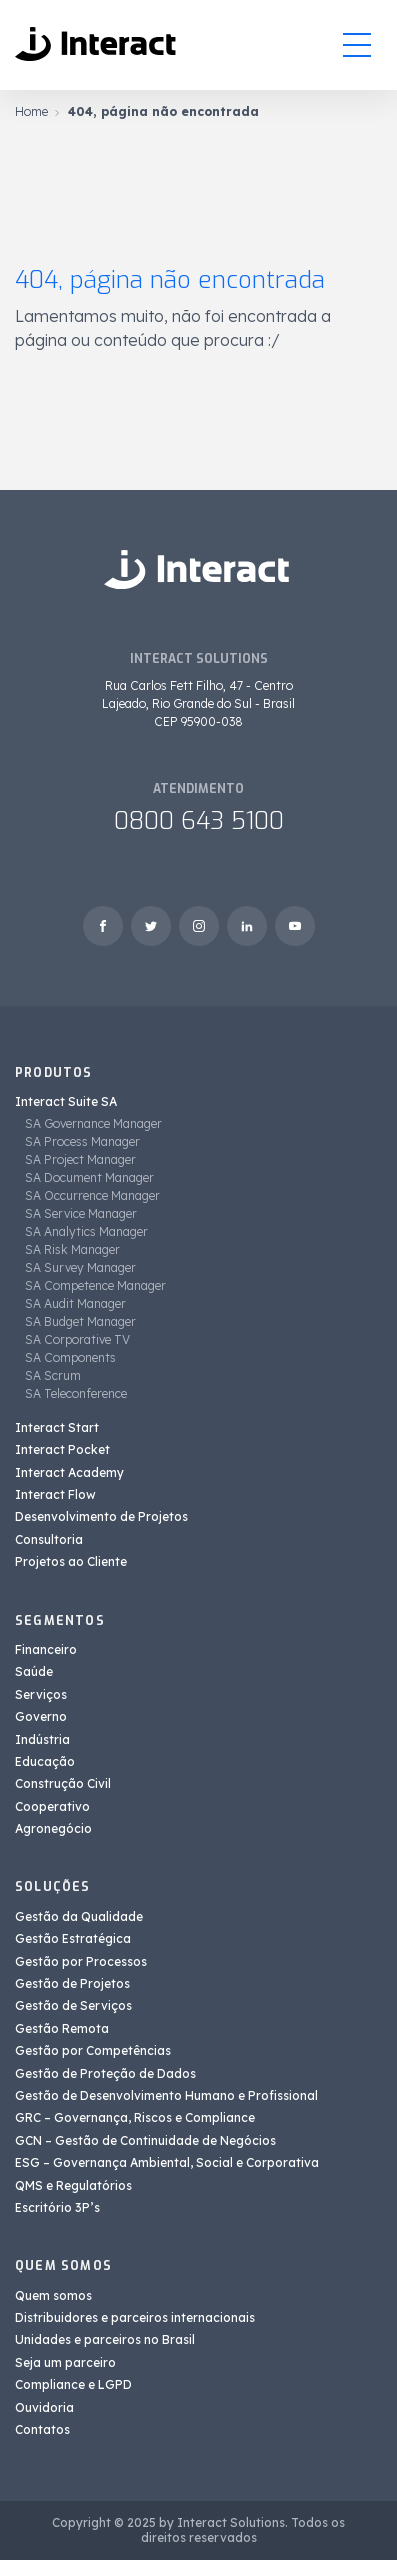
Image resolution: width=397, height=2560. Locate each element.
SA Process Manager (82, 1141)
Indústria (42, 1739)
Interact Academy (69, 1472)
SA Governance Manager (93, 1123)
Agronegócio (53, 1828)
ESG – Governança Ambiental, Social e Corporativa (167, 2162)
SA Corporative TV (77, 1339)
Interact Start (57, 1427)
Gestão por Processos (81, 1961)
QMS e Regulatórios (73, 2185)
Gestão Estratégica (73, 1938)
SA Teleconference (76, 1393)
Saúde (34, 1671)
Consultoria (49, 1539)
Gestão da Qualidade (79, 1916)
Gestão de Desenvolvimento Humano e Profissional (166, 2095)
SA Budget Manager (80, 1321)
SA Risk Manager (72, 1249)
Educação (45, 1761)
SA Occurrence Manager (92, 1195)
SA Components (70, 1357)
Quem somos (53, 2295)
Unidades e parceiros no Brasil (105, 2339)
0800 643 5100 (199, 821)
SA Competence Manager (95, 1285)
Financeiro (46, 1649)
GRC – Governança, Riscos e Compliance (135, 2117)
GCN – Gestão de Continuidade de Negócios (145, 2140)
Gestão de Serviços (73, 2005)
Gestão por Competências (93, 2050)
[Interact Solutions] (97, 45)
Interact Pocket (62, 1449)
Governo (41, 1716)
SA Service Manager (81, 1213)
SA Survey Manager (80, 1267)
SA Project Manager (80, 1159)
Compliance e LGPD (73, 2384)
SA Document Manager (89, 1177)
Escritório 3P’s (57, 2207)
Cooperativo (52, 1806)
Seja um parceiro (65, 2362)
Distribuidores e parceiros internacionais (135, 2317)
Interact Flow (55, 1494)
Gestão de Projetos (72, 1983)
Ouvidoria (44, 2407)
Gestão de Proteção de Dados (105, 2073)
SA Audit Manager (75, 1303)
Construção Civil (63, 1783)
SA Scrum (53, 1375)
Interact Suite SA (66, 1101)
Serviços (41, 1694)
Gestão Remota (62, 2028)
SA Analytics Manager (86, 1231)
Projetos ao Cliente (71, 1561)
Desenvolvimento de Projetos (101, 1516)
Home (31, 111)
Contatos (42, 2429)
